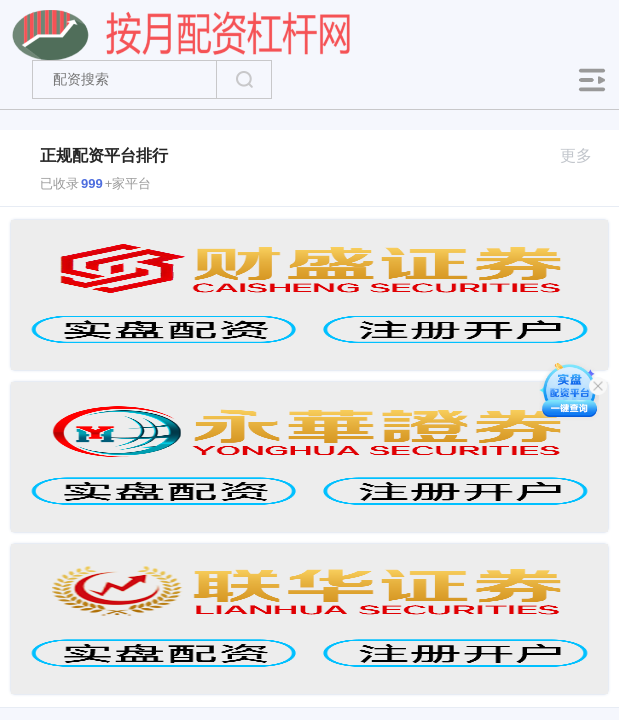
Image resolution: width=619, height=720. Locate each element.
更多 (584, 155)
